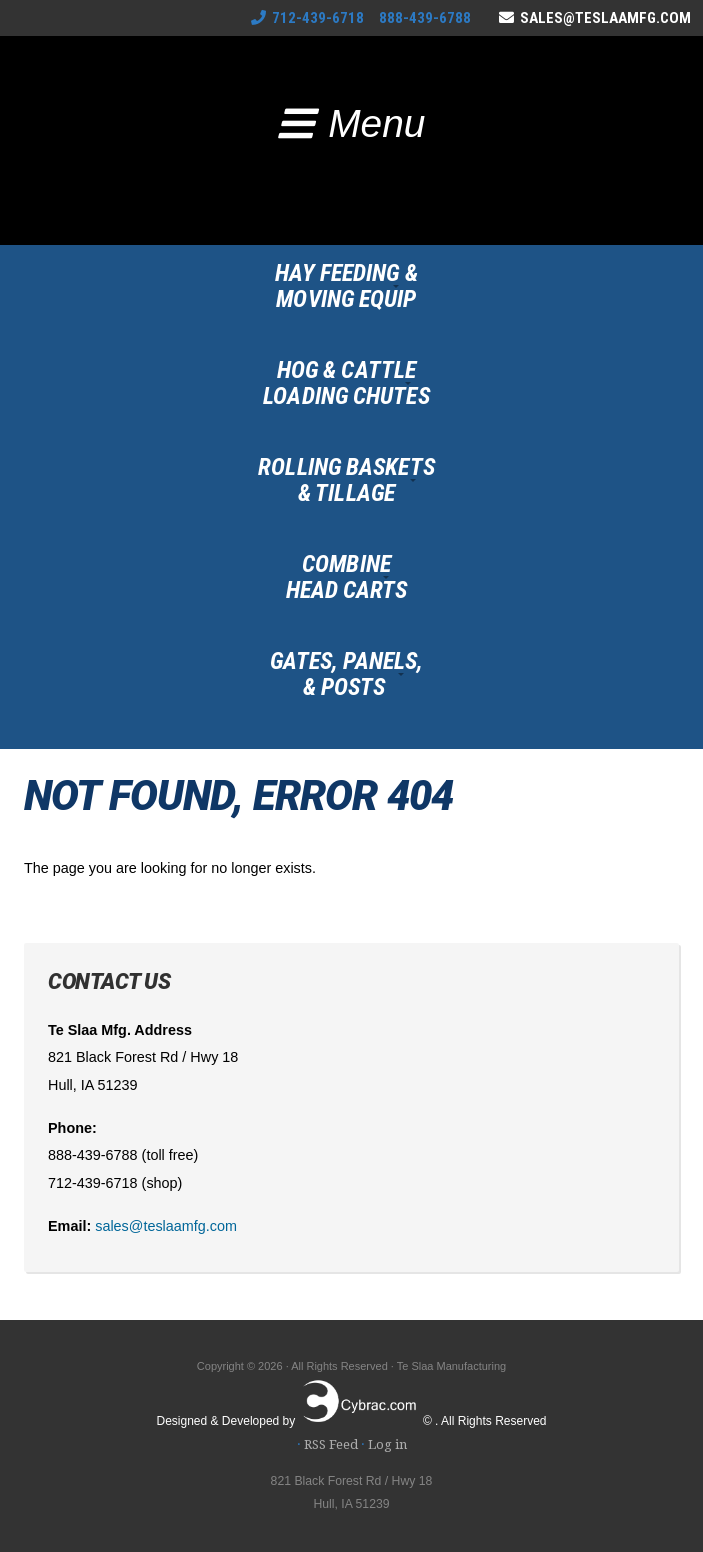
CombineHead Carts (347, 577)
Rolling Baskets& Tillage (346, 480)
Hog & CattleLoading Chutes (346, 383)
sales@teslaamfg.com (605, 18)
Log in (387, 1444)
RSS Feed (331, 1444)
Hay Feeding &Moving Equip (346, 286)
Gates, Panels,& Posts (346, 674)
